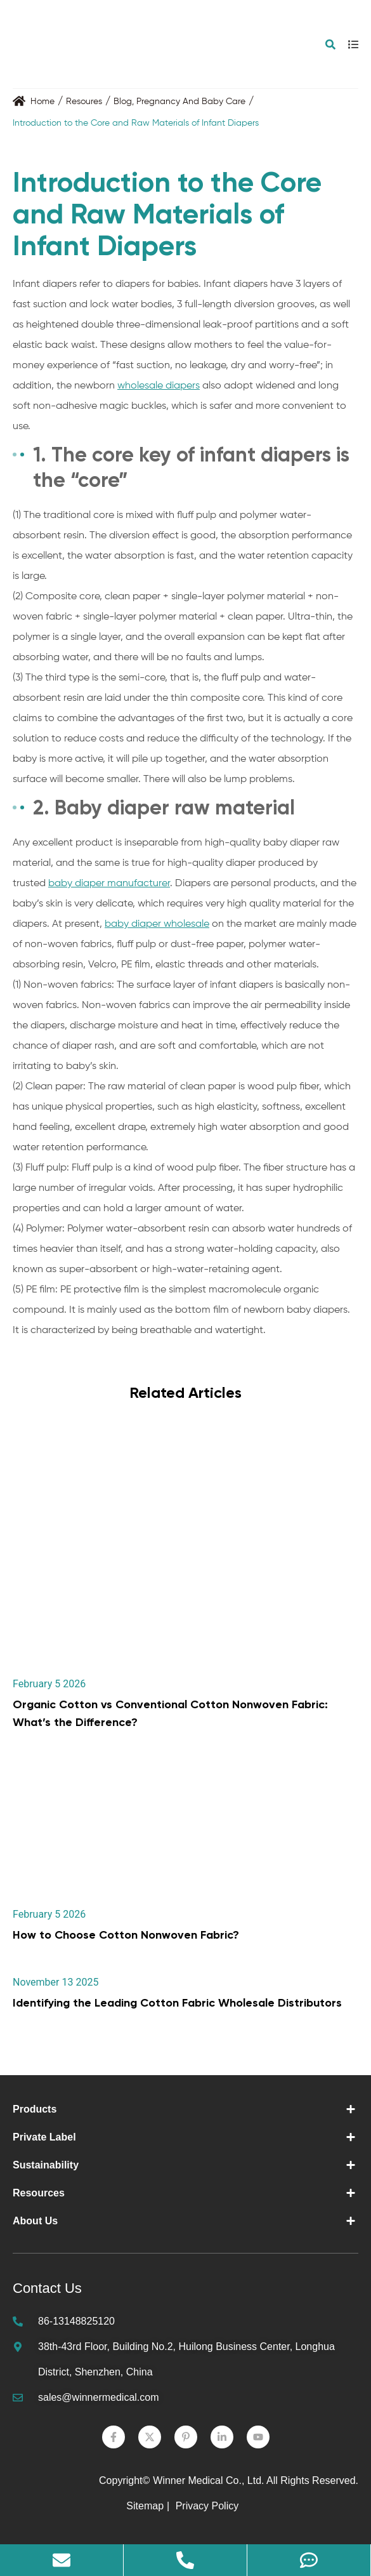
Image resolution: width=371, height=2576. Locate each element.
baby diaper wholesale (157, 924)
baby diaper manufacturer (109, 884)
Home (42, 101)
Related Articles (185, 1392)
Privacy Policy (209, 2505)
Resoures (84, 101)
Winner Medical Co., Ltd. (208, 2480)
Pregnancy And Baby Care (190, 101)
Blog (123, 101)
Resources (39, 2193)
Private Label (44, 2137)
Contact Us (47, 2288)
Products (34, 2109)
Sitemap (145, 2505)
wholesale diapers (158, 386)
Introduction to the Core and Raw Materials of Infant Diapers (136, 123)
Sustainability (46, 2165)
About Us (35, 2220)
